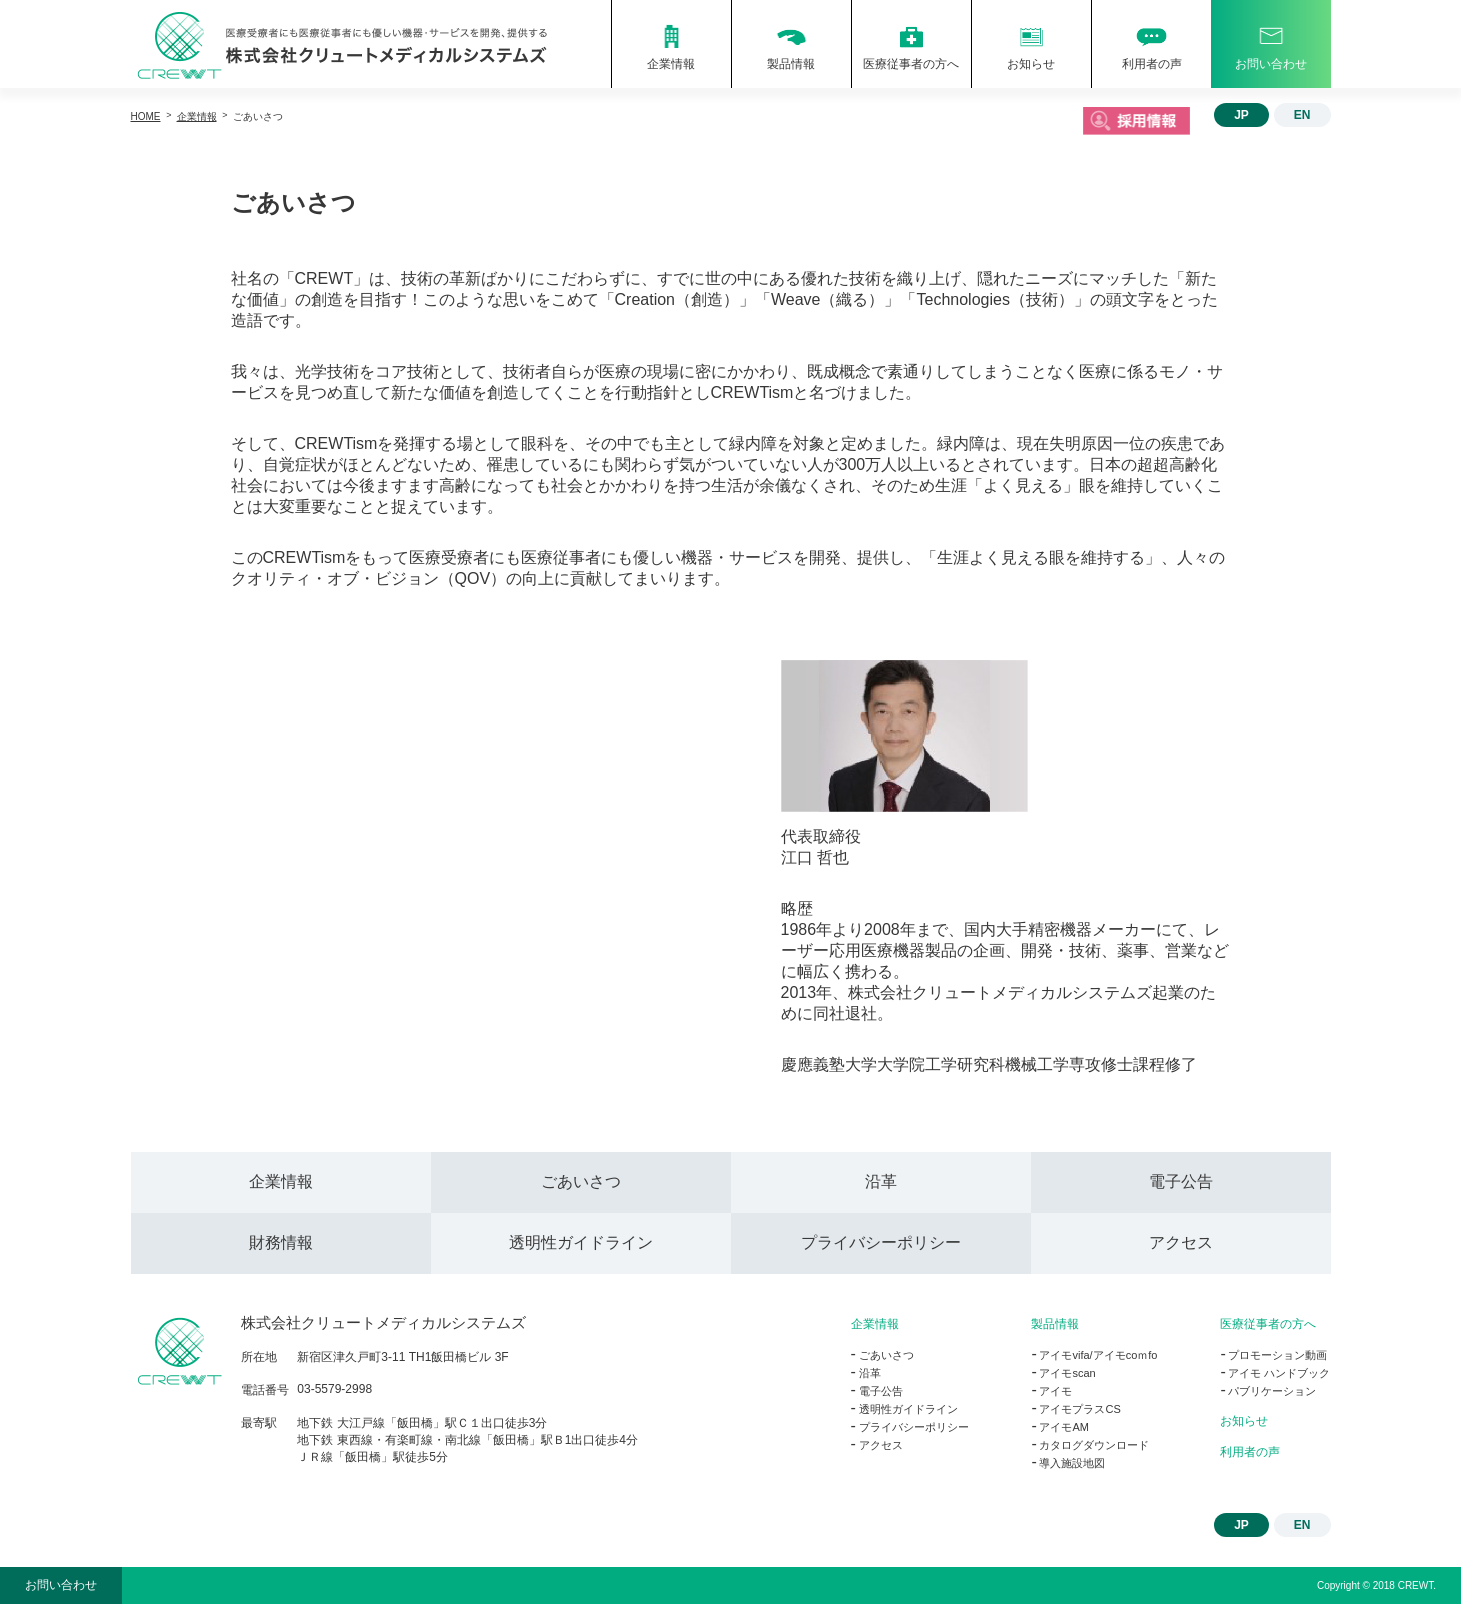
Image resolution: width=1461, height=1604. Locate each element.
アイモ (1055, 1391)
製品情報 (1055, 1324)
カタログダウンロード (1094, 1445)
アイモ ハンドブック (1279, 1373)
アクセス (1181, 1242)
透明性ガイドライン (581, 1242)
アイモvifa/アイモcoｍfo (1098, 1355)
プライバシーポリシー (881, 1242)
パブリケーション (1272, 1391)
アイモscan (1067, 1373)
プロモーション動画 (1277, 1355)
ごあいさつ (581, 1181)
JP (1241, 115)
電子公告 (1181, 1181)
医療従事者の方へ (1268, 1324)
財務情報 (281, 1242)
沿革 (881, 1181)
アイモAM (1064, 1427)
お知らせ (1244, 1421)
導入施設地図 (1072, 1463)
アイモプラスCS (1079, 1409)
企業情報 (281, 1181)
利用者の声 (1250, 1452)
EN (1302, 115)
